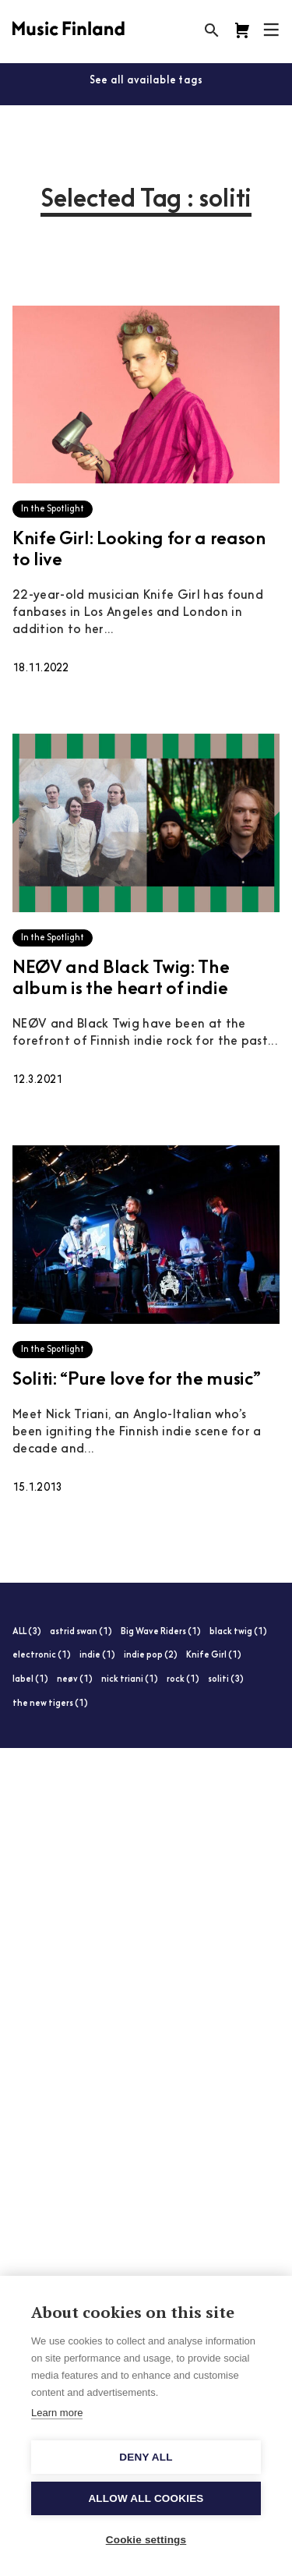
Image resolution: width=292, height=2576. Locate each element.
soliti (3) (226, 1679)
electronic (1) (41, 1655)
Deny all (145, 2457)
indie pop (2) (151, 1655)
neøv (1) (75, 1679)
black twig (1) (238, 1632)
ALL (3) (26, 1632)
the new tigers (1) (50, 1704)
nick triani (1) (129, 1679)
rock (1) (183, 1679)
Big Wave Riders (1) (161, 1632)
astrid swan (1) (81, 1632)
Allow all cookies (145, 2498)
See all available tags (146, 81)
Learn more (57, 2413)
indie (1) (97, 1655)
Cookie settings (146, 2540)
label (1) (30, 1679)
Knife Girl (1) (213, 1655)
